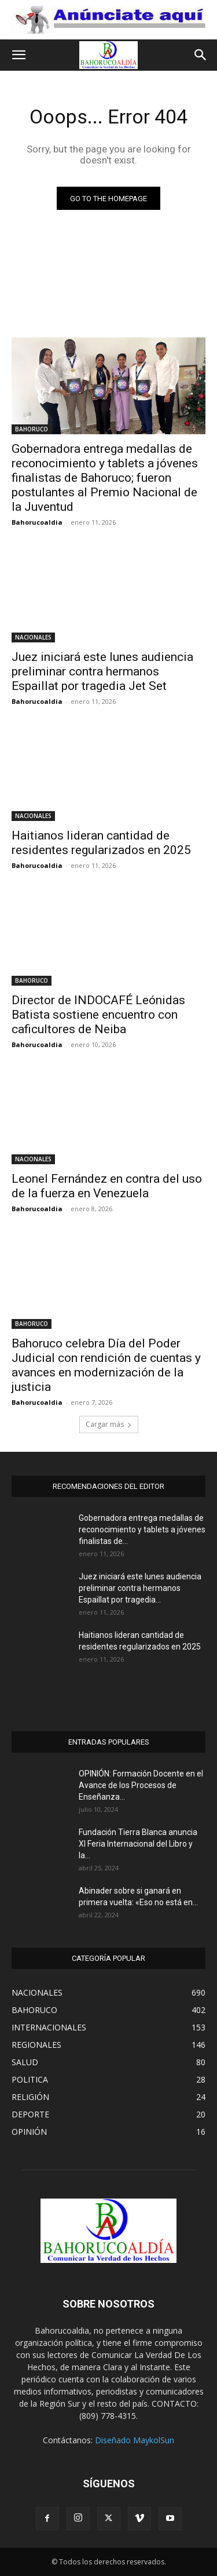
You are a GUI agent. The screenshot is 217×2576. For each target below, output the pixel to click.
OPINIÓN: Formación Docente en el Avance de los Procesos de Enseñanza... (141, 1785)
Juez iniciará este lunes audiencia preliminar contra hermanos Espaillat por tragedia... (140, 1588)
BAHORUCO (31, 429)
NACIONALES (33, 637)
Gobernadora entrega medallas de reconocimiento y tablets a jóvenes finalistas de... (142, 1529)
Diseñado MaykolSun (134, 2440)
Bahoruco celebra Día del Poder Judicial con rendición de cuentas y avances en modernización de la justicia (106, 1365)
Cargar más (109, 1424)
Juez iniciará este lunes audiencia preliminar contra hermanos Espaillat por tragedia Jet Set (102, 671)
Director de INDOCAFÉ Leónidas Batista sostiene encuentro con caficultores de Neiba (98, 1014)
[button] (18, 55)
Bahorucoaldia (37, 522)
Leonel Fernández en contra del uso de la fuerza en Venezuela (107, 1186)
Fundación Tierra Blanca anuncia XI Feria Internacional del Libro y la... (138, 1843)
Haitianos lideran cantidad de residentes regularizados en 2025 (101, 843)
